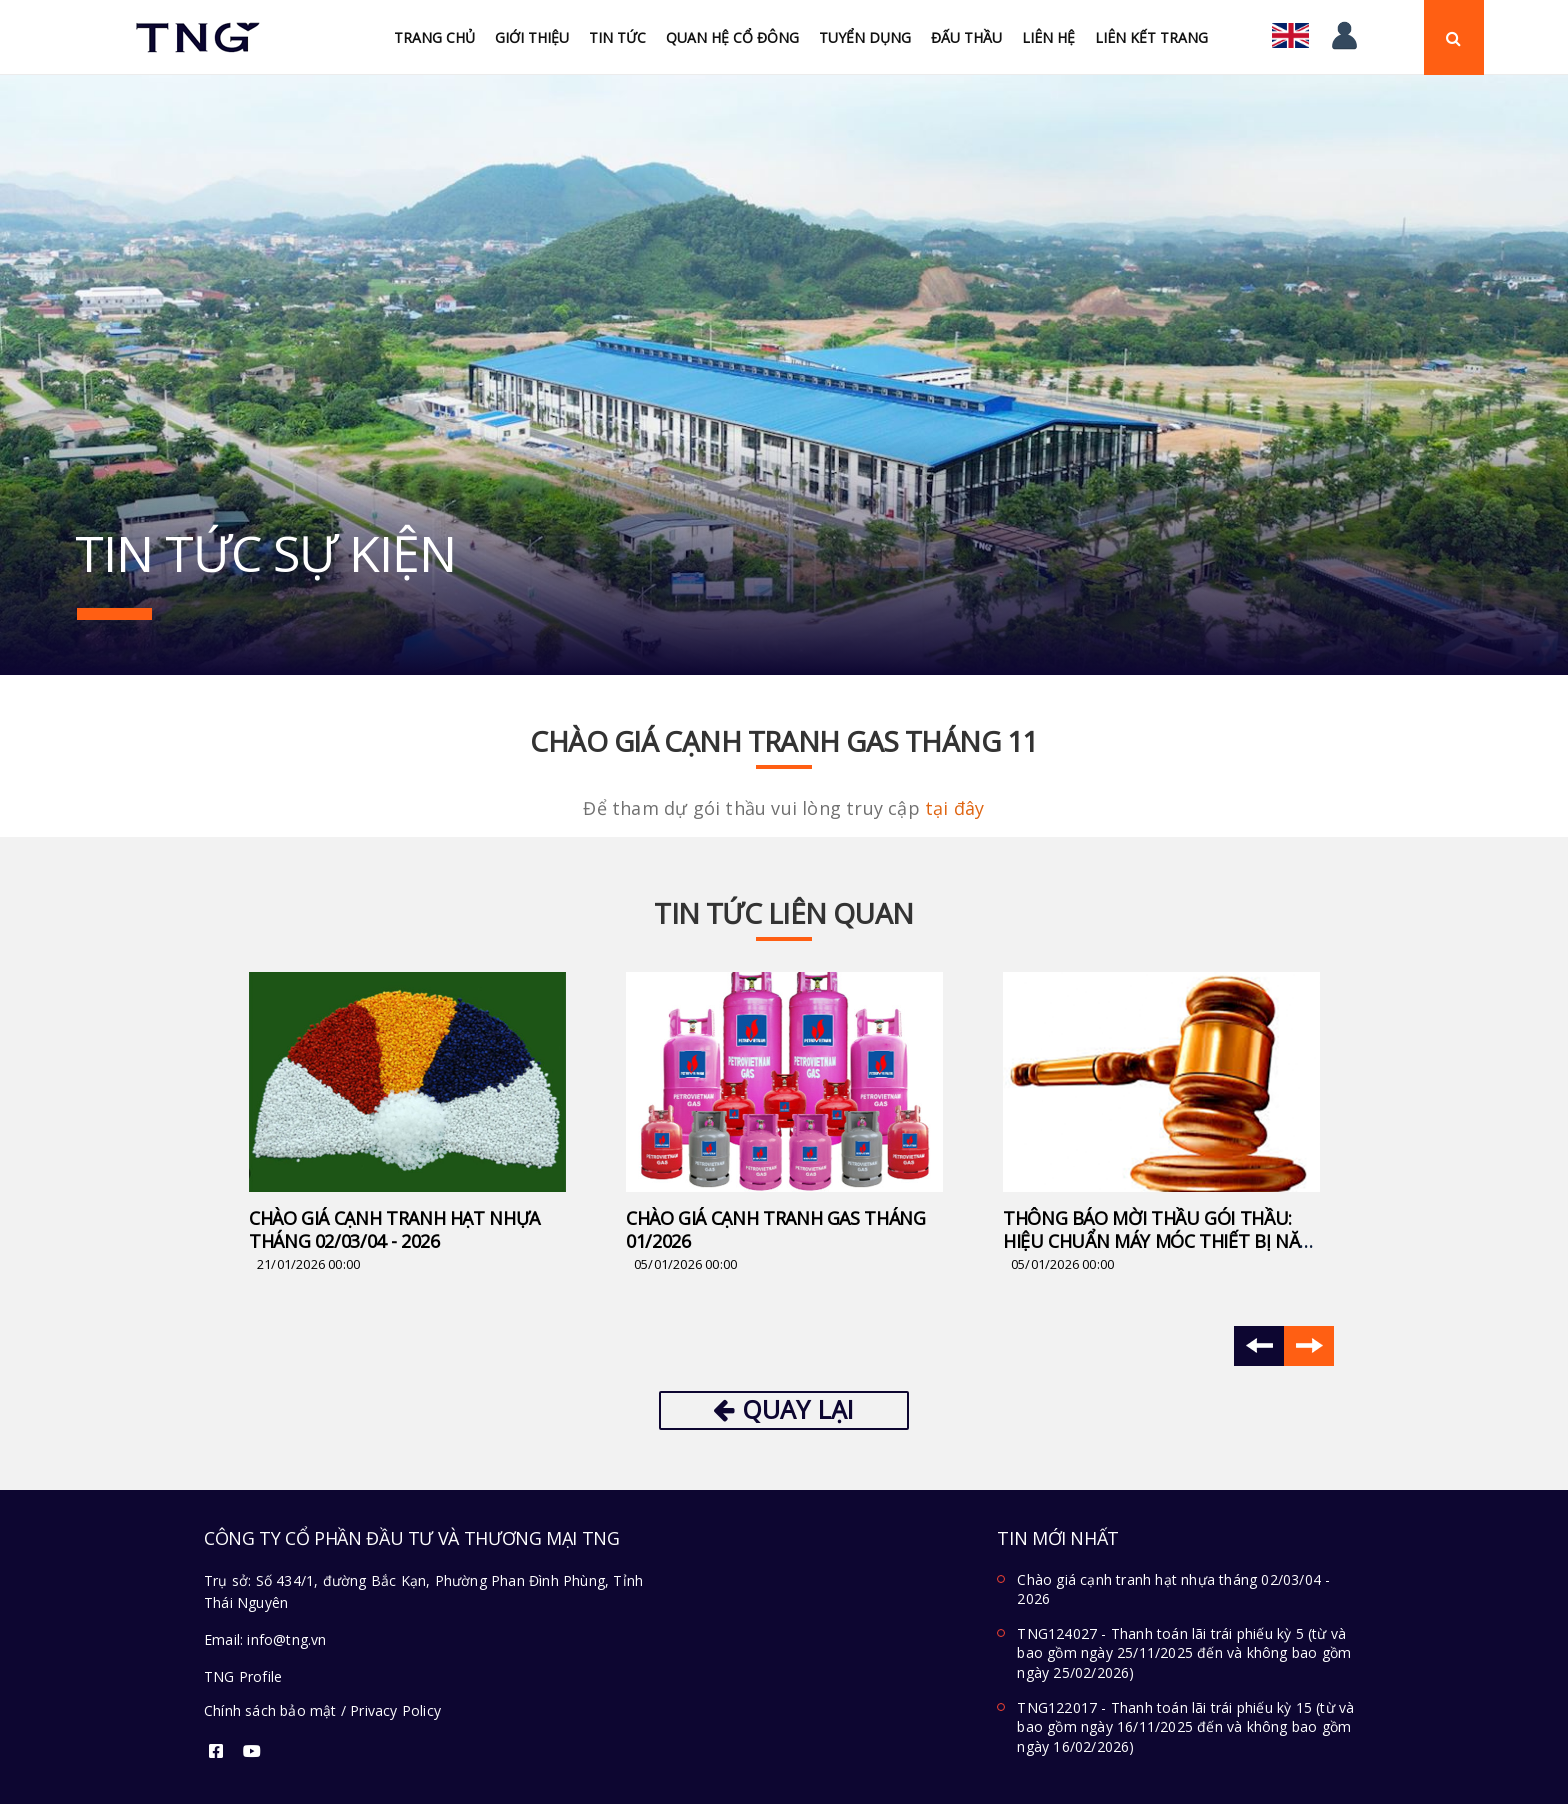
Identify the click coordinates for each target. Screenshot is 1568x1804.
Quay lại (783, 1409)
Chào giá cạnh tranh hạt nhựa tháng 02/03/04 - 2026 (394, 1229)
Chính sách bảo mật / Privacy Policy (322, 1710)
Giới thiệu (532, 37)
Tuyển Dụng (865, 37)
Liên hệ (1048, 37)
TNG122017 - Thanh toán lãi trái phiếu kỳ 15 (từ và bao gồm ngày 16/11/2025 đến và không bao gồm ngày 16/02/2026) (1185, 1727)
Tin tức (617, 37)
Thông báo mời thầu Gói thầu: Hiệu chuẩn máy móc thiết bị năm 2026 (1159, 1241)
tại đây (954, 808)
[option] (407, 1124)
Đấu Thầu (966, 37)
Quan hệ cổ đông (732, 37)
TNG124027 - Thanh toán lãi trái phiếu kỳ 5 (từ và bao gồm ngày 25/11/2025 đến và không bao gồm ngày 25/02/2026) (1184, 1653)
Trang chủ (434, 37)
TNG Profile (243, 1676)
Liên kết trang (1151, 37)
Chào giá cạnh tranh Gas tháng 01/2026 (776, 1229)
